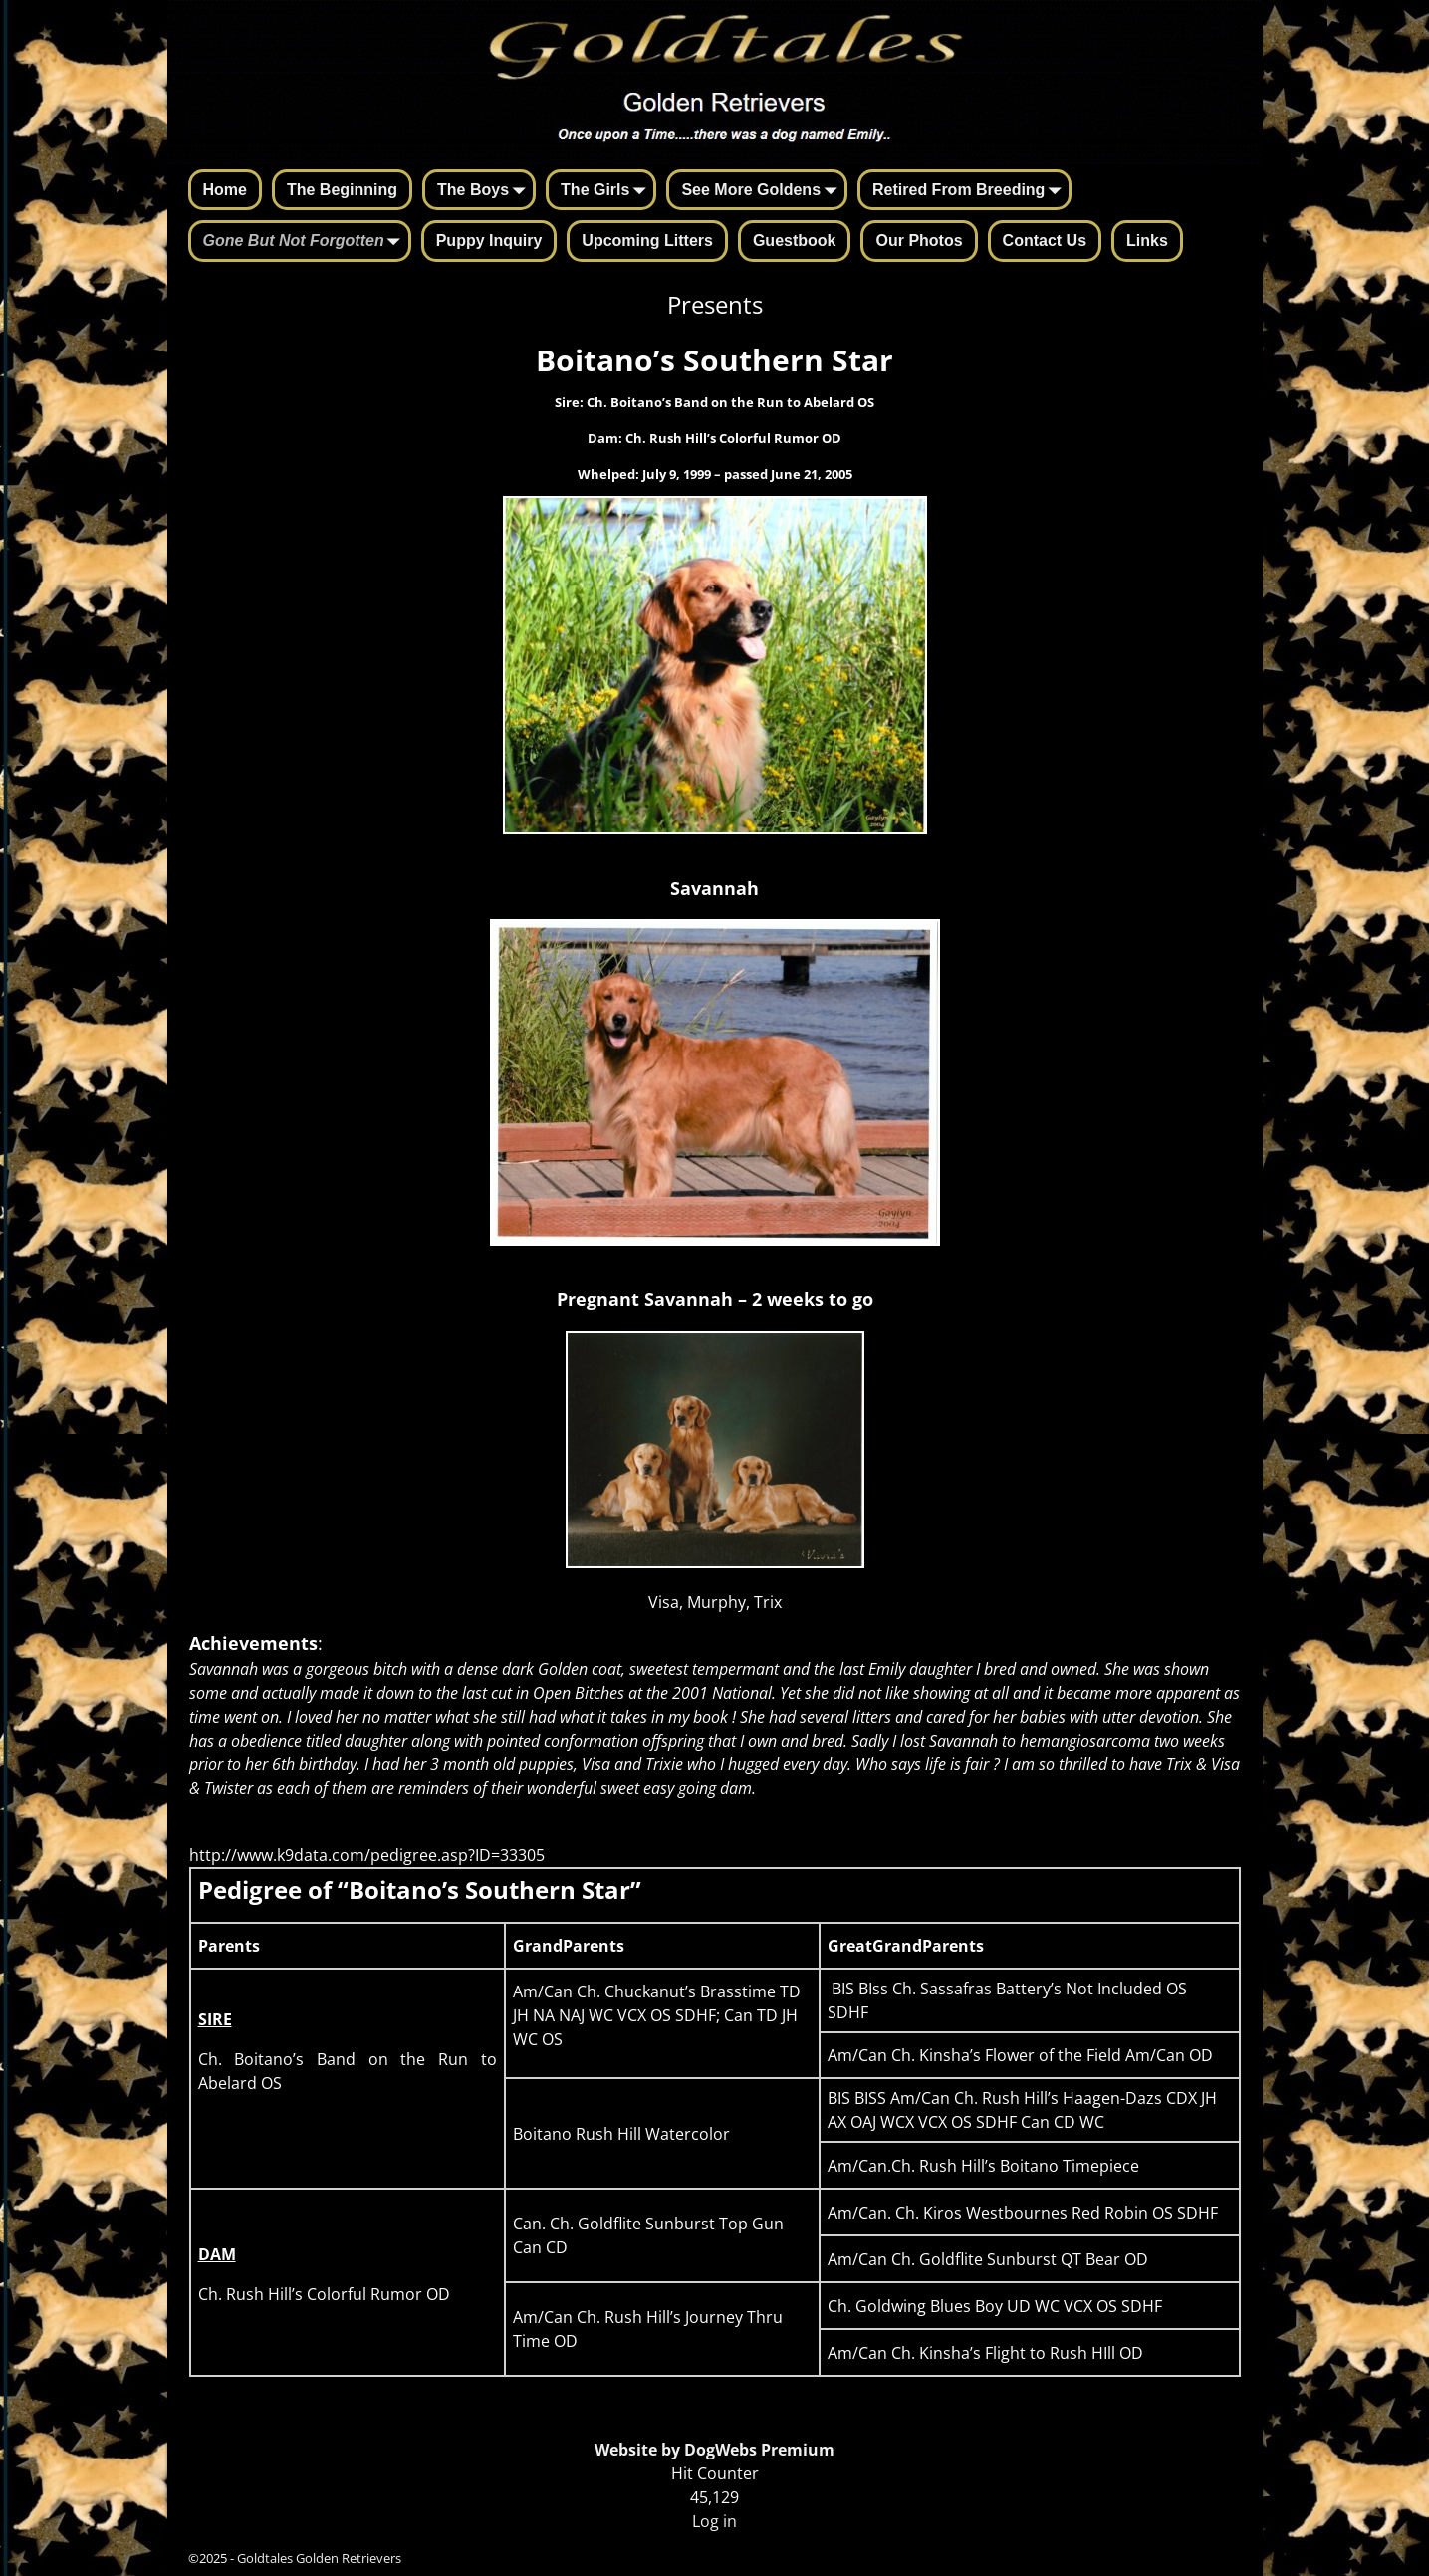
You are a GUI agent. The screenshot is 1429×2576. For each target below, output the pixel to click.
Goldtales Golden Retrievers (319, 2558)
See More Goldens (762, 191)
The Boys (485, 191)
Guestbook (794, 240)
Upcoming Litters (647, 240)
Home (225, 189)
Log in (714, 2521)
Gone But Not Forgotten (305, 242)
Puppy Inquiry (489, 240)
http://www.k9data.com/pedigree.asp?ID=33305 (367, 1855)
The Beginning (342, 189)
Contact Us (1044, 240)
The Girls (607, 191)
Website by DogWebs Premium (714, 2449)
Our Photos (918, 240)
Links (1147, 240)
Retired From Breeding (970, 191)
